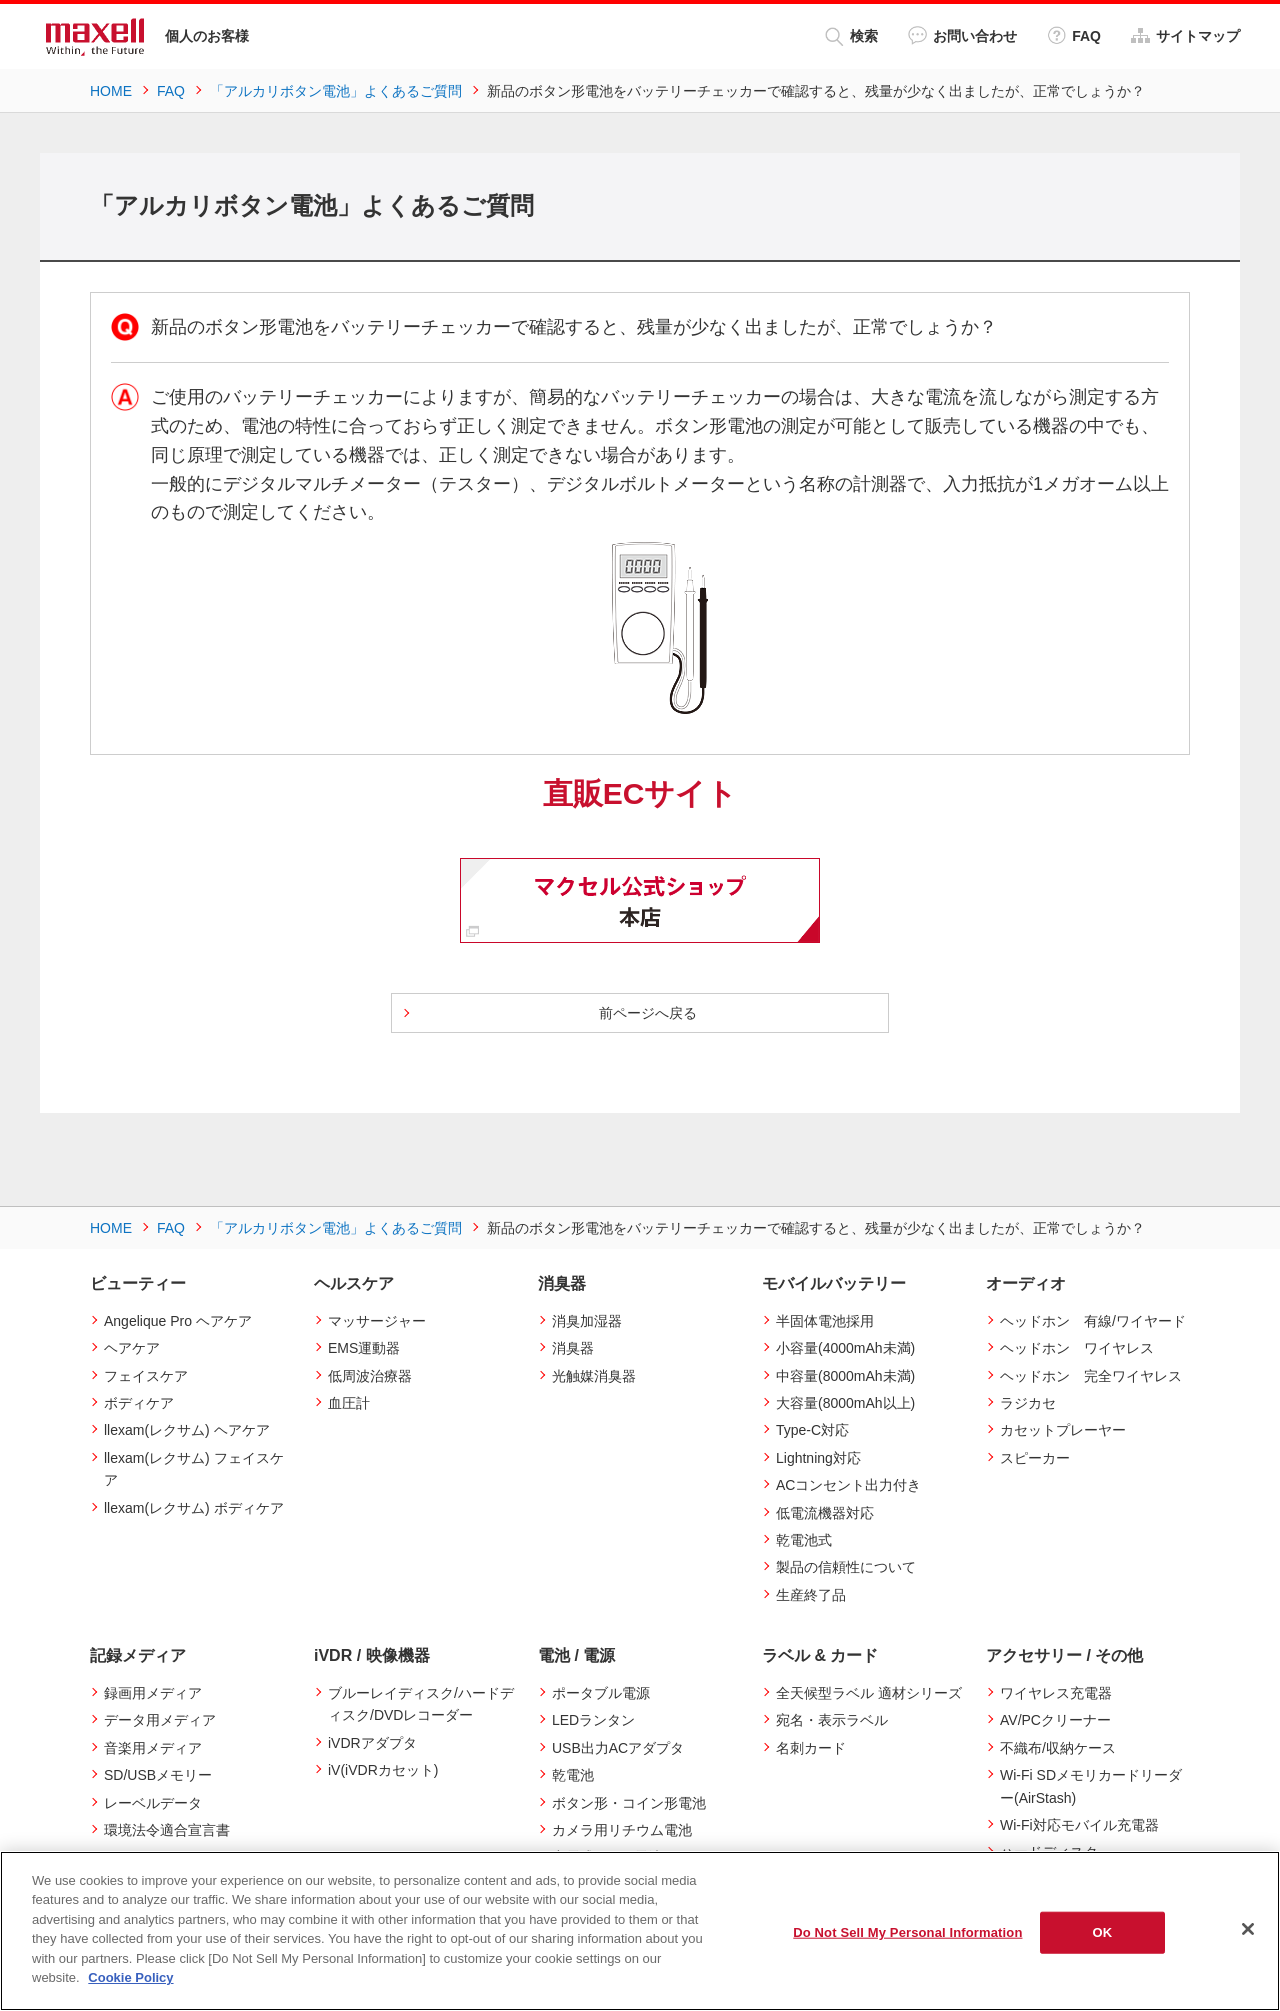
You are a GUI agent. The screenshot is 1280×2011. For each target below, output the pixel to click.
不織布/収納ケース (1058, 1748)
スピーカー (1035, 1458)
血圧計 (349, 1403)
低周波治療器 (370, 1376)
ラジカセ (1028, 1403)
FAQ (1074, 35)
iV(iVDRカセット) (383, 1770)
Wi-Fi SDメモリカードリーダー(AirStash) (1091, 1786)
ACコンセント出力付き (848, 1485)
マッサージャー (377, 1321)
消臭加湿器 (587, 1321)
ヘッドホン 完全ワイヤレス (1091, 1376)
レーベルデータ (153, 1803)
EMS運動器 (364, 1348)
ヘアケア (132, 1348)
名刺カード (811, 1748)
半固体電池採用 (825, 1321)
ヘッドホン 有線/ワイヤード (1093, 1321)
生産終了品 (811, 1595)
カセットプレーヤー (1063, 1430)
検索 (851, 36)
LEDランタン (593, 1720)
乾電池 (573, 1775)
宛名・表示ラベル (832, 1720)
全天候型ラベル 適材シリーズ (869, 1693)
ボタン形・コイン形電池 (629, 1803)
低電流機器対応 (825, 1513)
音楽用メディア (153, 1748)
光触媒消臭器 (594, 1376)
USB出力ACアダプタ (618, 1748)
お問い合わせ (962, 35)
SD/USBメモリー (158, 1775)
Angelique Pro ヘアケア (178, 1321)
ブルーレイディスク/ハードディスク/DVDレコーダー (421, 1704)
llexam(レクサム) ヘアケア (187, 1430)
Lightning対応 (818, 1458)
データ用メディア (160, 1720)
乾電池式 (804, 1540)
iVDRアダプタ (372, 1743)
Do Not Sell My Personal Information (907, 1932)
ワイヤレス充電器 (1056, 1693)
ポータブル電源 (601, 1693)
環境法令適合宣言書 (167, 1830)
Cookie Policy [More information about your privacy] (130, 1977)
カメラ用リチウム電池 (622, 1830)
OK (1103, 1932)
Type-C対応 (812, 1430)
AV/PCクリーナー (1055, 1720)
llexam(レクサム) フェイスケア (194, 1469)
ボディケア (139, 1403)
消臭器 (573, 1348)
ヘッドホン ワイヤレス (1077, 1348)
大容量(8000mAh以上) (845, 1403)
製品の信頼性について (846, 1567)
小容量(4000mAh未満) (845, 1348)
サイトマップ (1185, 35)
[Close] (1248, 1929)
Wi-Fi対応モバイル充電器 (1079, 1825)
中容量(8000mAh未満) (845, 1376)
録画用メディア (153, 1693)
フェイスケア (146, 1376)
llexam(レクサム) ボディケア (194, 1508)
